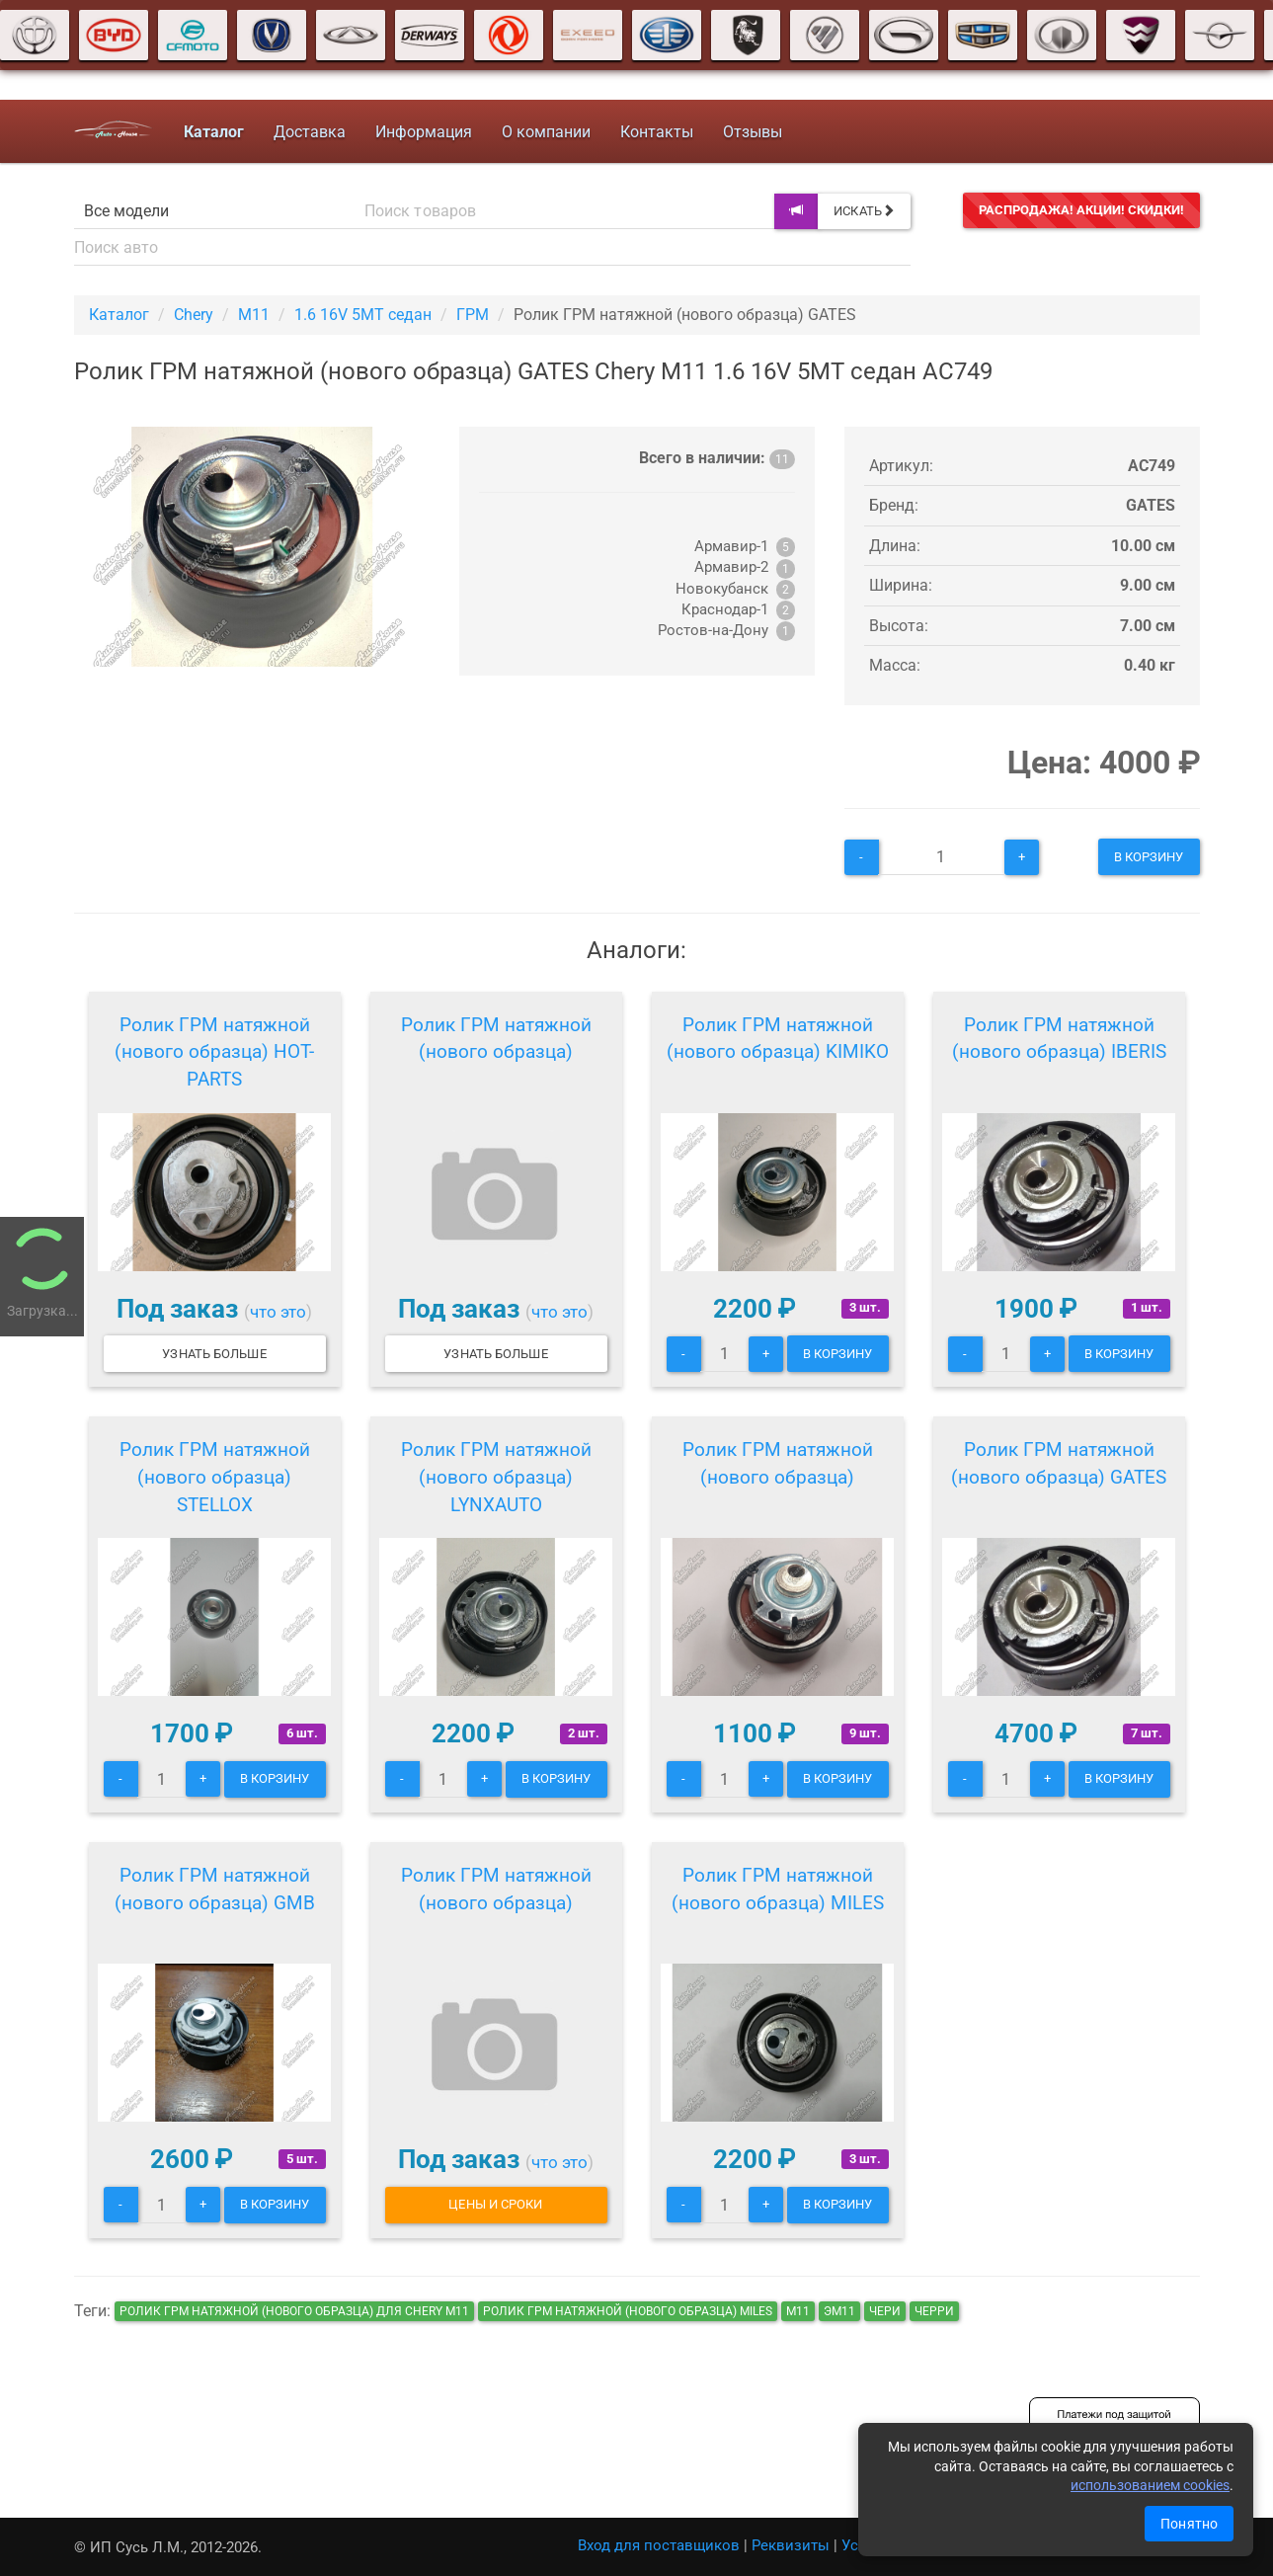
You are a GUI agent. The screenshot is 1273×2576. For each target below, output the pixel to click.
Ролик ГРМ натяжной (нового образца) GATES (1058, 1463)
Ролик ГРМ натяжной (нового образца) (496, 1038)
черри (934, 2311)
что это (278, 1312)
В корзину (1149, 856)
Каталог (119, 314)
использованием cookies (1150, 2485)
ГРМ (472, 314)
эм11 (839, 2311)
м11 (798, 2311)
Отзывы (752, 131)
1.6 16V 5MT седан (363, 314)
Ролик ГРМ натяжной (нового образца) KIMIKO (778, 1038)
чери (885, 2311)
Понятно (1189, 2524)
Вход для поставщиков (659, 2545)
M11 (254, 314)
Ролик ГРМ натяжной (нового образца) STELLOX (214, 1477)
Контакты (656, 131)
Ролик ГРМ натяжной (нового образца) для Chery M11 (294, 2311)
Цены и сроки (495, 2204)
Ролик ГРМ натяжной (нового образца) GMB (215, 1889)
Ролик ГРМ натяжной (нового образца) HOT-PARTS (214, 1052)
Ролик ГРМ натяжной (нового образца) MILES (778, 1889)
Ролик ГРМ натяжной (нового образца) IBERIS (1059, 1038)
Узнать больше (214, 1353)
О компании (546, 131)
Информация (423, 131)
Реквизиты (791, 2545)
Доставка (310, 131)
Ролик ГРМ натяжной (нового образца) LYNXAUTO (496, 1477)
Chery (193, 314)
